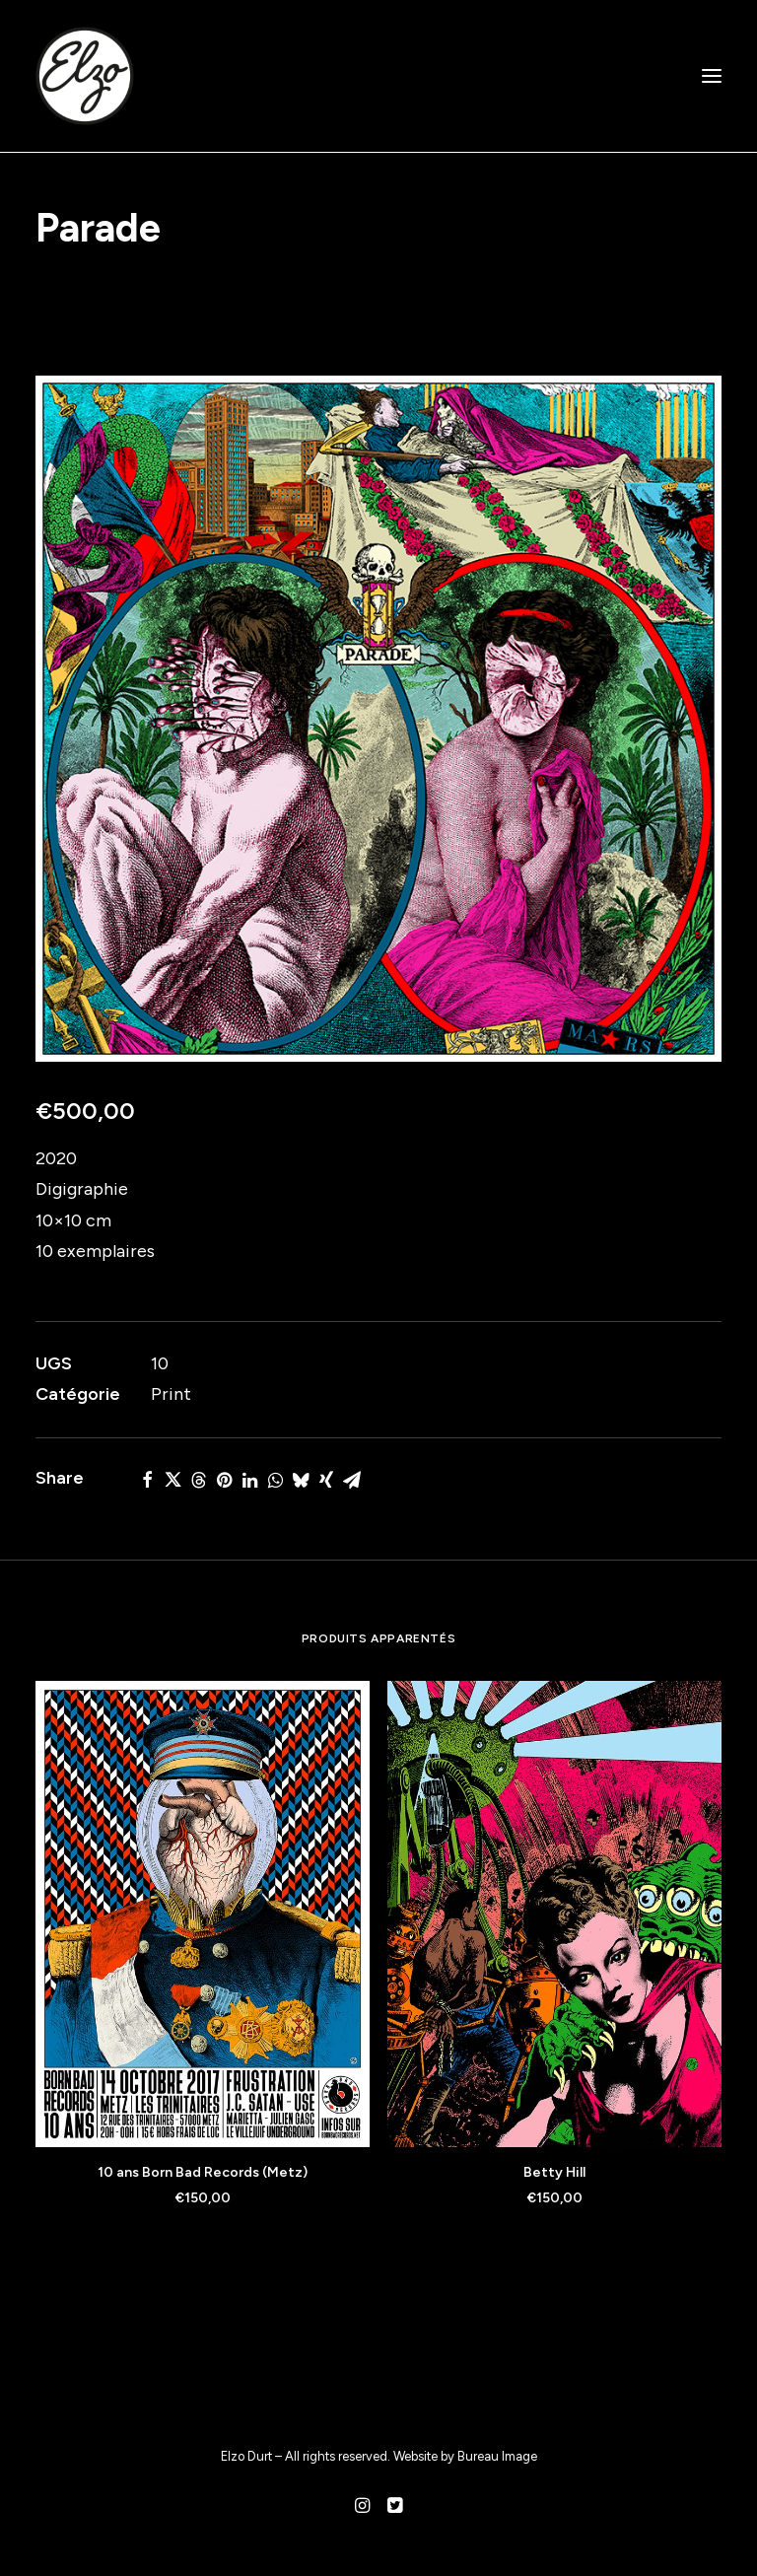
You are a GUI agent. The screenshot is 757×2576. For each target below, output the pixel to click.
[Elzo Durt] (84, 76)
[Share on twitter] (172, 1480)
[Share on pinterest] (224, 1480)
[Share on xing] (326, 1480)
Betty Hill (554, 2172)
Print (171, 1394)
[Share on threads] (198, 1480)
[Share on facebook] (147, 1480)
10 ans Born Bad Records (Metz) (203, 2172)
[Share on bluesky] (300, 1480)
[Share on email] (352, 1480)
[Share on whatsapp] (275, 1480)
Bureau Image (497, 2456)
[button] (711, 76)
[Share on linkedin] (249, 1480)
